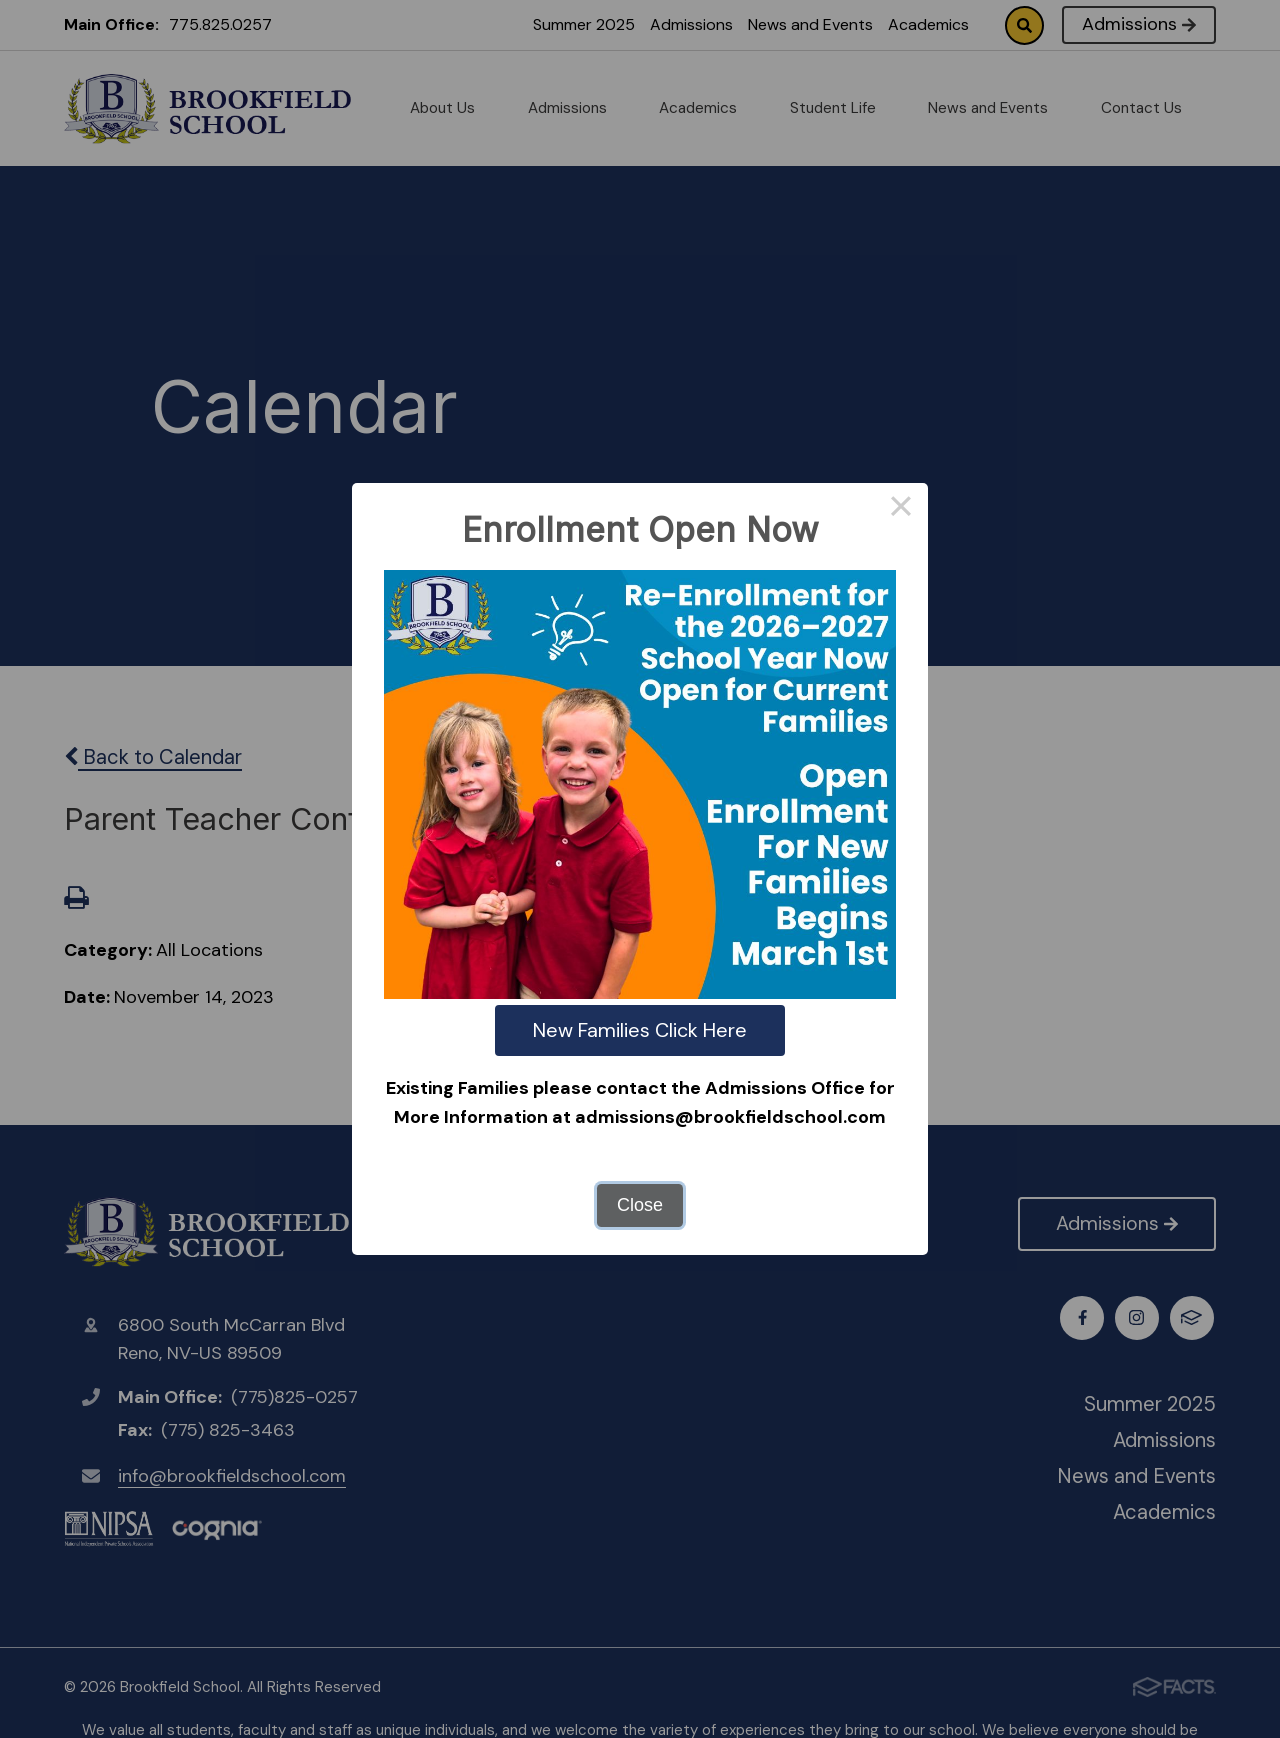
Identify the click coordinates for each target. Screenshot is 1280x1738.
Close (640, 1205)
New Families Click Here (640, 1030)
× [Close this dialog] (900, 510)
